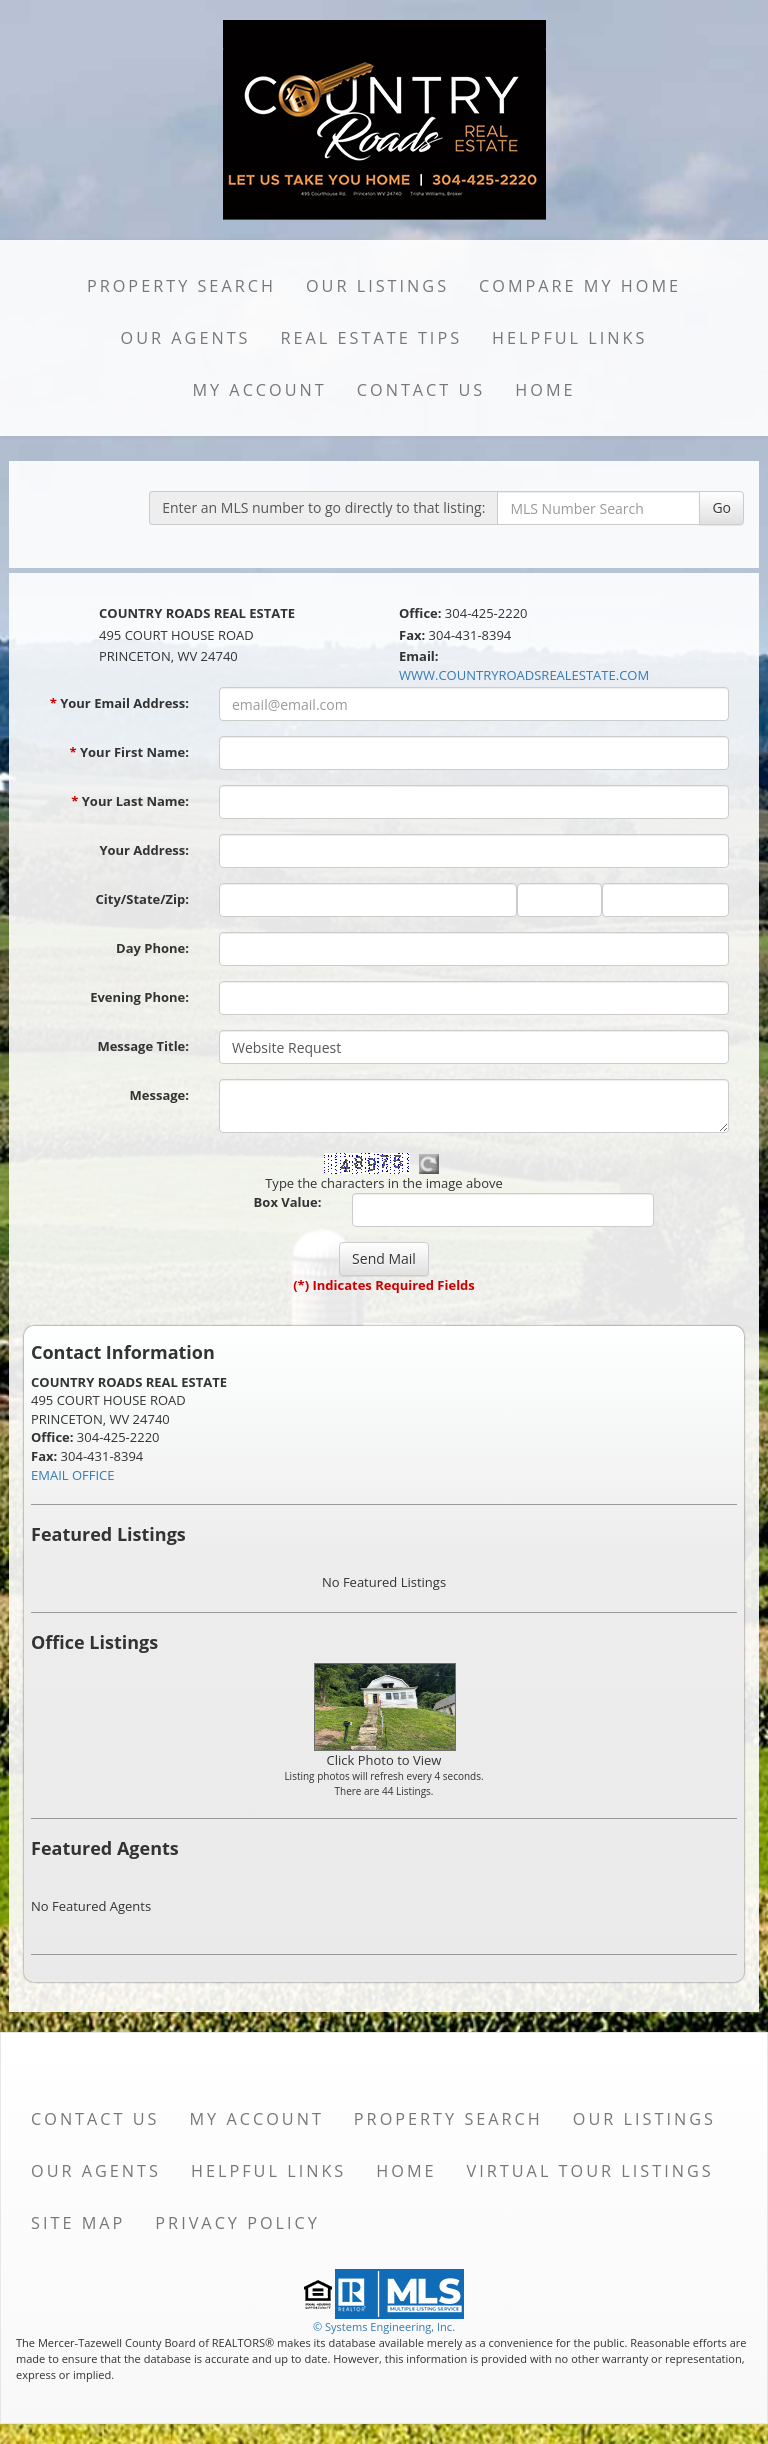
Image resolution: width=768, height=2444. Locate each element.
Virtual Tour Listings (590, 2171)
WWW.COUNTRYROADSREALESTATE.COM (524, 675)
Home (545, 390)
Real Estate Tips (372, 338)
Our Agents (186, 338)
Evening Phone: (139, 997)
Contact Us (421, 390)
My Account (259, 390)
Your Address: (144, 850)
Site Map (78, 2223)
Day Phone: (152, 948)
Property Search (181, 286)
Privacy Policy (237, 2223)
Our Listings (377, 286)
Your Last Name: (130, 801)
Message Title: (143, 1046)
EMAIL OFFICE (73, 1475)
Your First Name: (129, 752)
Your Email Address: (119, 703)
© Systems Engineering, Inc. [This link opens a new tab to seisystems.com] (384, 2326)
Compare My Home (580, 286)
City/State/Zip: (142, 899)
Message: (159, 1095)
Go (721, 507)
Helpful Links (569, 338)
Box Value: (288, 1202)
